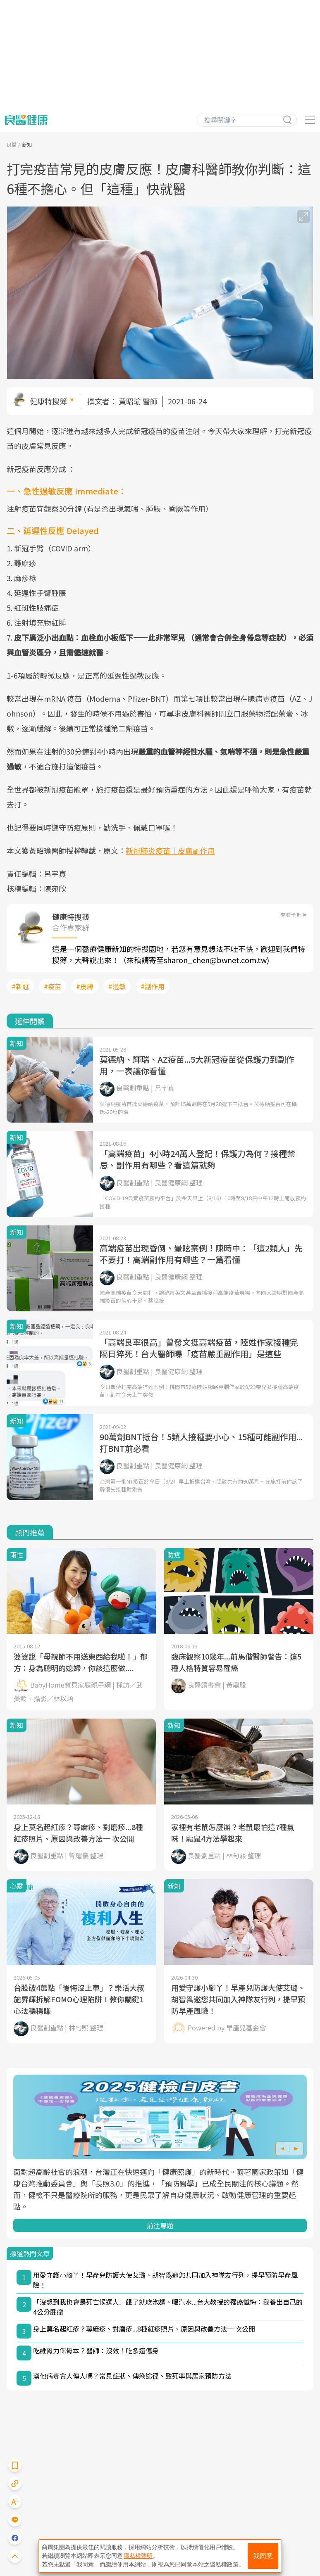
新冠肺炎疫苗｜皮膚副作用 (170, 850)
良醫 (12, 144)
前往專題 (160, 2225)
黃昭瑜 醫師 (138, 401)
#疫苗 (52, 986)
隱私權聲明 (138, 2555)
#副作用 (153, 986)
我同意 (263, 2555)
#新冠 (20, 986)
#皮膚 (84, 986)
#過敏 (117, 986)
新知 (27, 144)
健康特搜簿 (48, 401)
